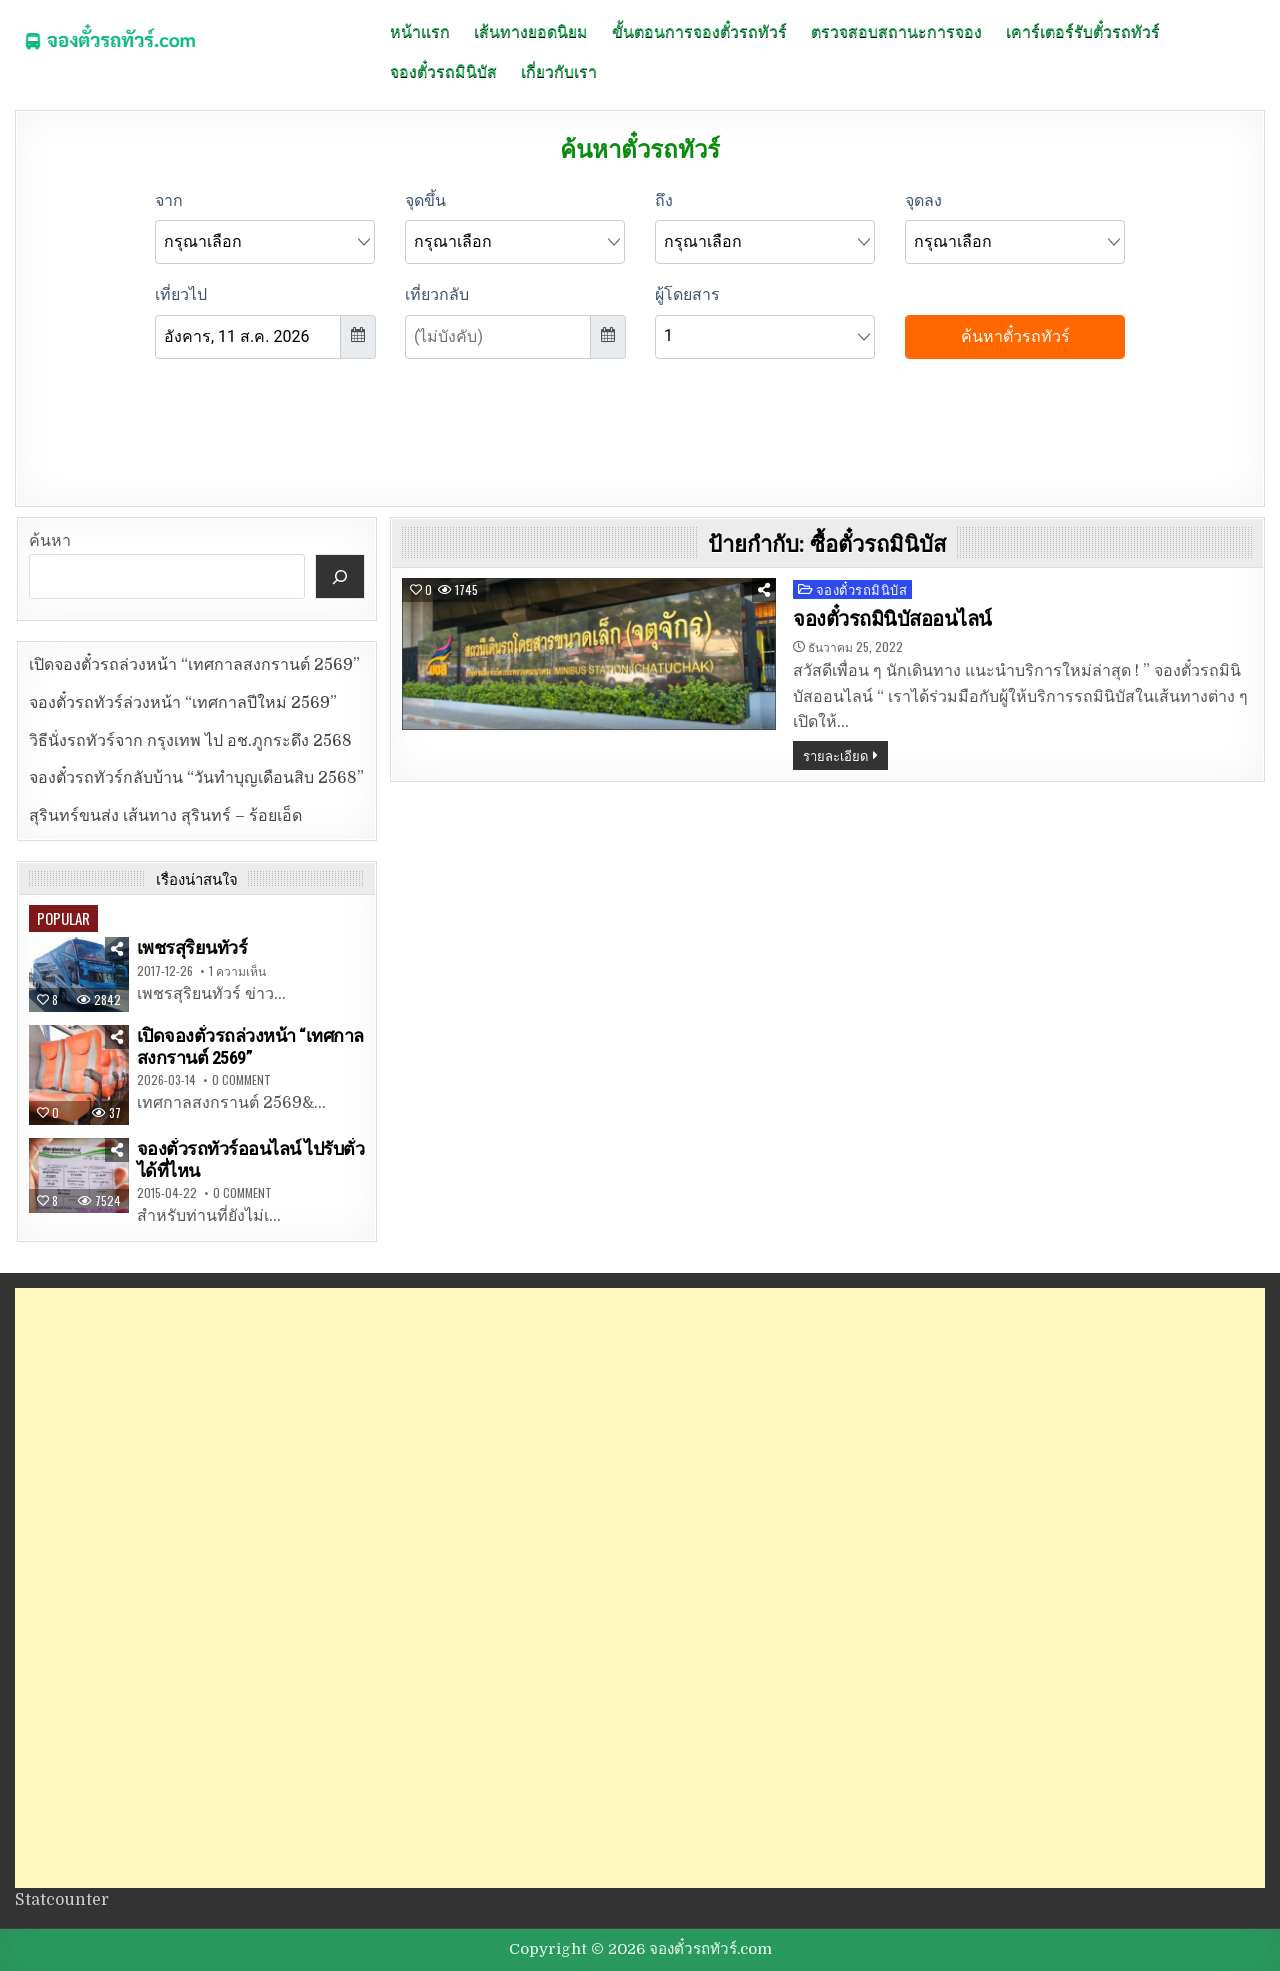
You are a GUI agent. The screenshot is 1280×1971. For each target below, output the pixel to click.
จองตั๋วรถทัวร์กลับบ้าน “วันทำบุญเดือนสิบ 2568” (196, 778)
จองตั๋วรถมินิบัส (443, 70)
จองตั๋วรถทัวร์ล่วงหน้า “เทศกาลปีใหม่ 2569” (183, 703)
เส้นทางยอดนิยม (531, 30)
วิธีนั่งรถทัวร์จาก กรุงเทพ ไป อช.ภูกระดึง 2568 (190, 741)
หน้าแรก (420, 30)
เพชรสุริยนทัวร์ (192, 947)
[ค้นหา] (340, 576)
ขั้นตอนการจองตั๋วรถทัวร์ (699, 30)
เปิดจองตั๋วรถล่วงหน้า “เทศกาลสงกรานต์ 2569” (194, 665)
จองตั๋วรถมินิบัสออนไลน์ (892, 619)
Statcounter (62, 1900)
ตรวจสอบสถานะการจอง (896, 30)
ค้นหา (50, 541)
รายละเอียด (835, 755)
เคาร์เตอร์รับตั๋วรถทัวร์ (1083, 30)
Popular (63, 918)
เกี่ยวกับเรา (559, 70)
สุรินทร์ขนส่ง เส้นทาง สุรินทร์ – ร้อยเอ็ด (165, 816)
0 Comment (241, 1080)
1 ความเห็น (237, 971)
